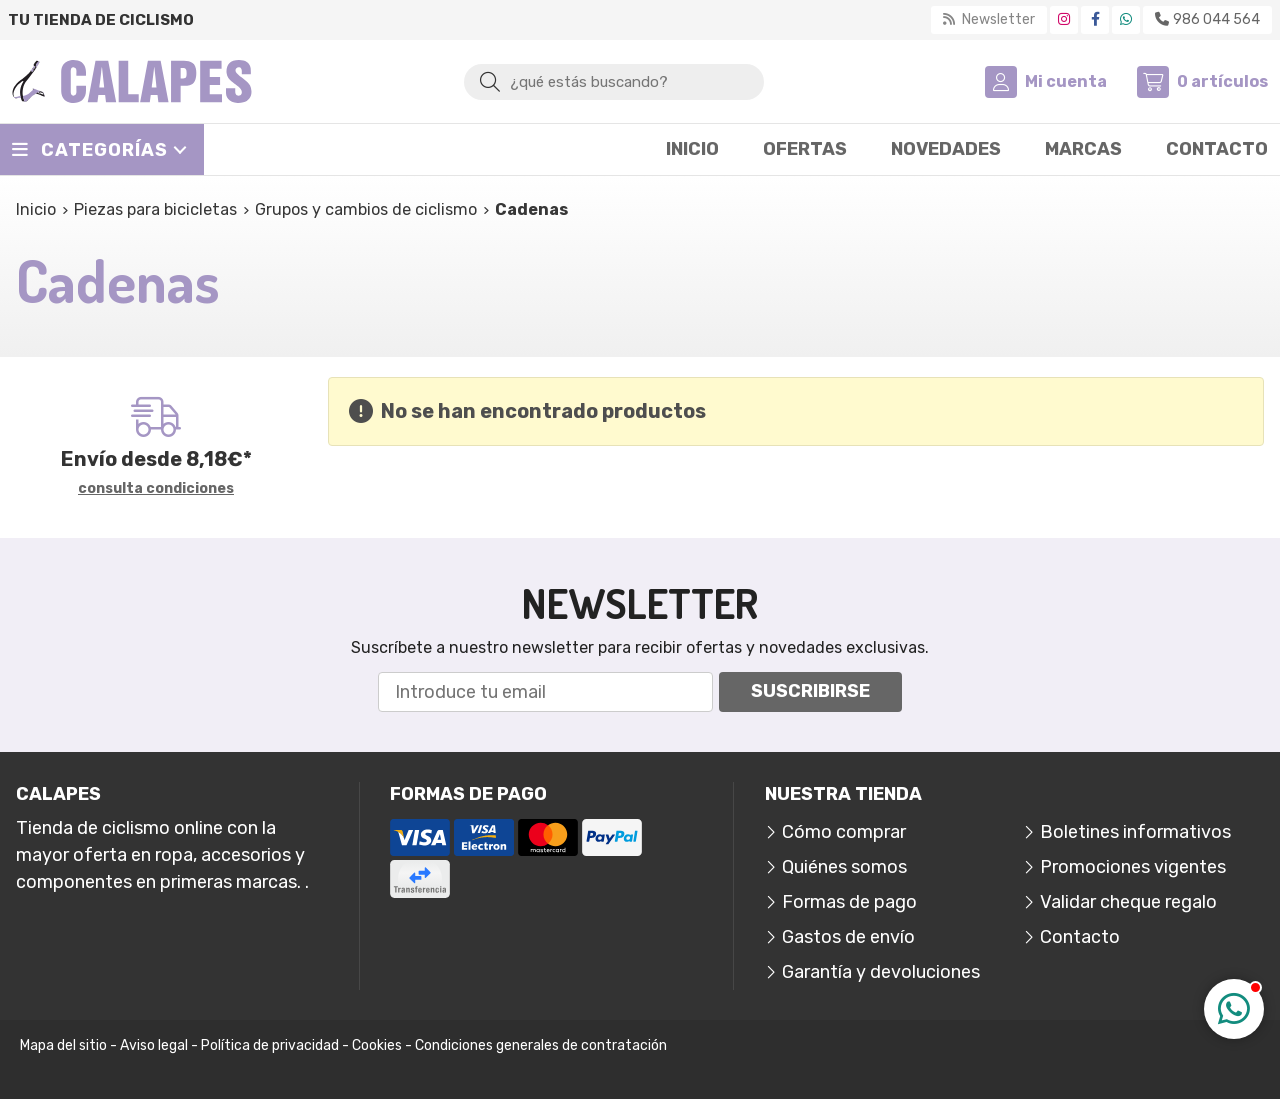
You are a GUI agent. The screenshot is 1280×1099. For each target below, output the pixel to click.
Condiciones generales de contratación (541, 1045)
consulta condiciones (156, 489)
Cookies (377, 1045)
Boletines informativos (1135, 832)
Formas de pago (849, 902)
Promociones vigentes (1133, 867)
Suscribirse (810, 691)
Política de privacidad (270, 1045)
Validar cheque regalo (1128, 902)
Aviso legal (154, 1045)
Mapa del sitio (63, 1045)
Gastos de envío (848, 937)
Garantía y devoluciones (881, 972)
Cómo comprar (844, 832)
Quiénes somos (844, 867)
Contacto (1080, 937)
